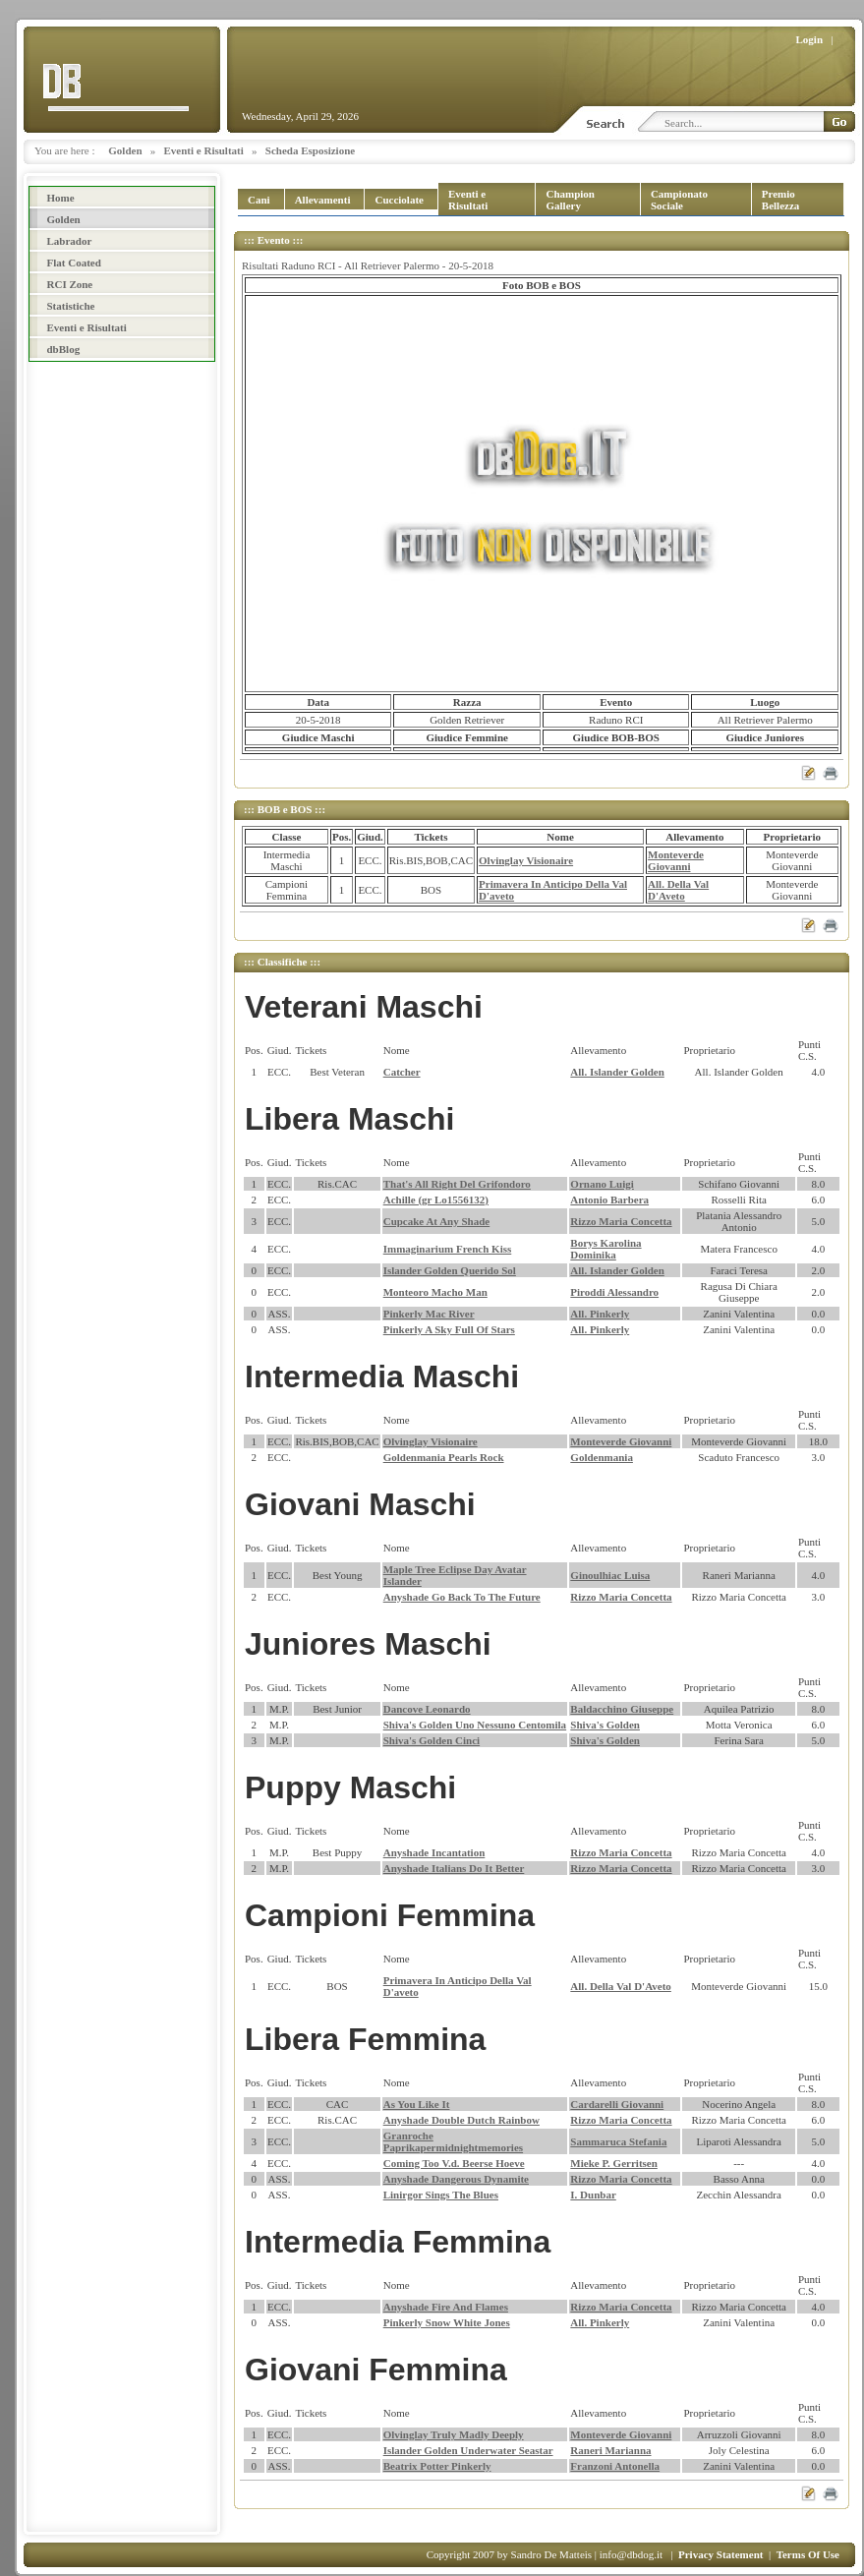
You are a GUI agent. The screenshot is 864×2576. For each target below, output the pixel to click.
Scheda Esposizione (310, 150)
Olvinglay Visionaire (526, 860)
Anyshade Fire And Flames (445, 2307)
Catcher (402, 1072)
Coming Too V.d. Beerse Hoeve (454, 2163)
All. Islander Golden (616, 1072)
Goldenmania (601, 1457)
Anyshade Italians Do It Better (454, 1868)
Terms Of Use (808, 2554)
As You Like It (416, 2104)
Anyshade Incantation (434, 1852)
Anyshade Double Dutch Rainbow (461, 2120)
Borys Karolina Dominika (605, 1248)
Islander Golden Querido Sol (449, 1270)
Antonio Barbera (609, 1199)
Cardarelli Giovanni (616, 2104)
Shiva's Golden (605, 1724)
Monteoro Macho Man (435, 1292)
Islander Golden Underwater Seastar (468, 2450)
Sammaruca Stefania (618, 2141)
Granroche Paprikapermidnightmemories (453, 2141)
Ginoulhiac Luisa (610, 1575)
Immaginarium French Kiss (447, 1249)
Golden (125, 150)
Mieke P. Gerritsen (613, 2163)
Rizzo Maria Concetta (620, 1221)
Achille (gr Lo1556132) (436, 1199)
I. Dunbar (592, 2194)
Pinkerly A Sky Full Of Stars (449, 1329)
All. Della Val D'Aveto (678, 890)
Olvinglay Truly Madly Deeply (453, 2434)
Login (810, 39)
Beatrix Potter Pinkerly (437, 2466)
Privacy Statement (720, 2554)
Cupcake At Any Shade (436, 1221)
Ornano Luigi (602, 1184)
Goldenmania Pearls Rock (443, 1457)
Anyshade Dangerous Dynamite (456, 2179)
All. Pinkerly (599, 1313)
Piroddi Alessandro (614, 1292)
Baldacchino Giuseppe (621, 1709)
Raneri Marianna (610, 2450)
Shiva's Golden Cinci (431, 1740)
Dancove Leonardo (427, 1709)
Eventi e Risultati (204, 150)
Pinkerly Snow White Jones (446, 2322)
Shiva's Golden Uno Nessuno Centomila (474, 1724)
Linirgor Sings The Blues (440, 2194)
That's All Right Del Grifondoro (457, 1184)
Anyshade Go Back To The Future (462, 1597)
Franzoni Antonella (615, 2466)
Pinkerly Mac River (429, 1313)
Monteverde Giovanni (676, 860)
